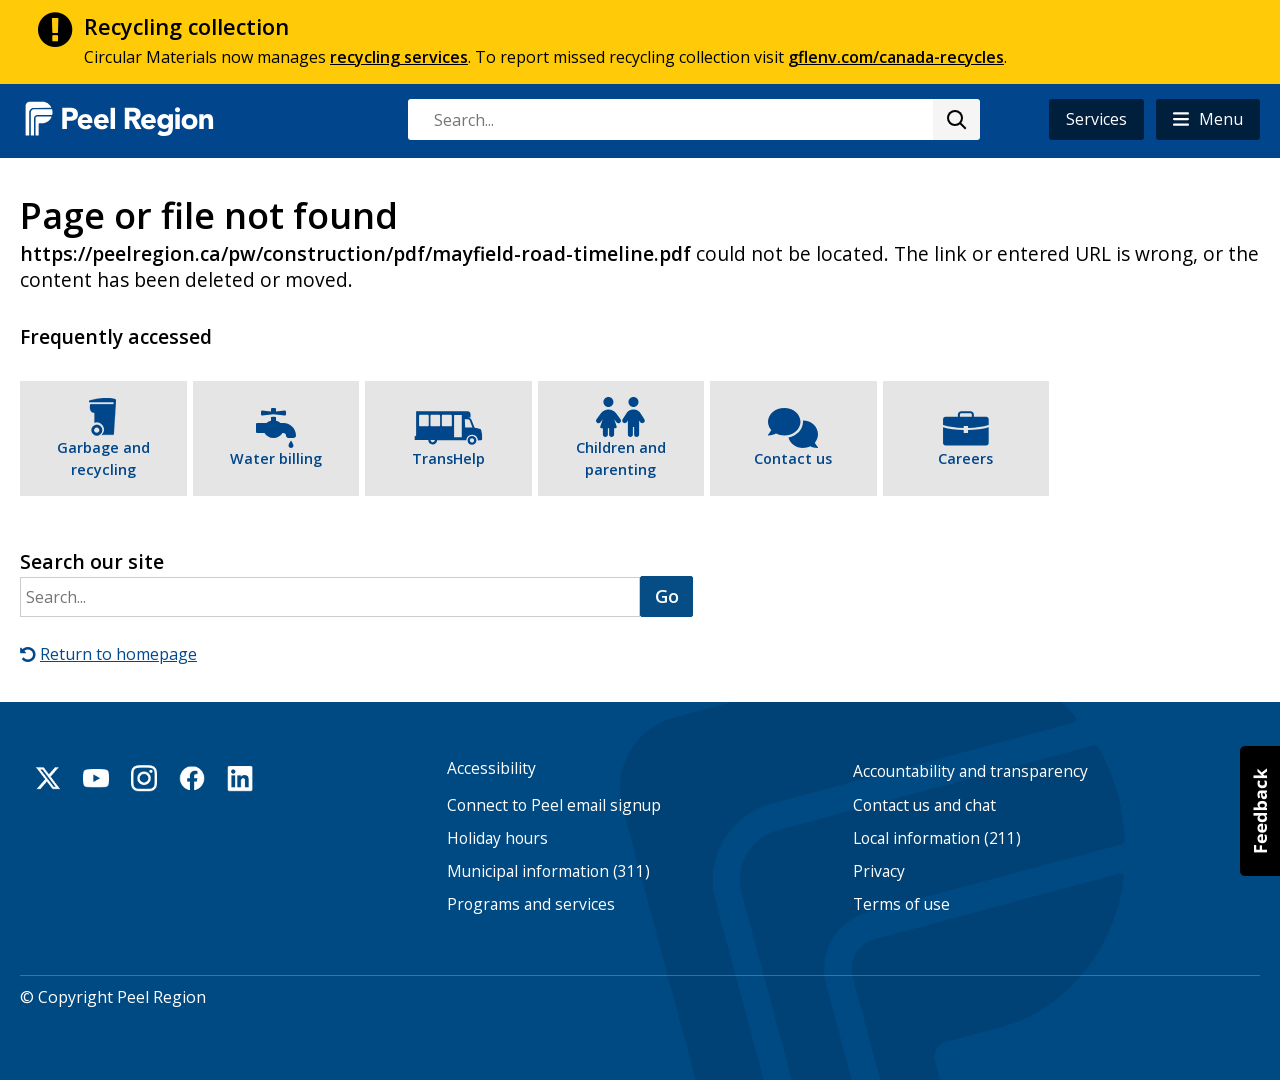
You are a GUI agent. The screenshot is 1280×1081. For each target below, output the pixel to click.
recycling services (399, 57)
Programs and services (531, 904)
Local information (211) (937, 838)
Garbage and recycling (103, 458)
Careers (965, 458)
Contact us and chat (924, 805)
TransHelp (448, 458)
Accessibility (491, 768)
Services (1096, 119)
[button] (1208, 119)
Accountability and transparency (970, 771)
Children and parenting (621, 458)
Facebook (192, 778)
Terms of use (901, 904)
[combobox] (693, 119)
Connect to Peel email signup (554, 805)
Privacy (879, 871)
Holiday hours (497, 838)
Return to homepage (118, 654)
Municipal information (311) (548, 871)
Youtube (96, 778)
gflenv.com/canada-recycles (896, 57)
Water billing (276, 458)
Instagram (144, 778)
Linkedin (240, 778)
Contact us (793, 458)
